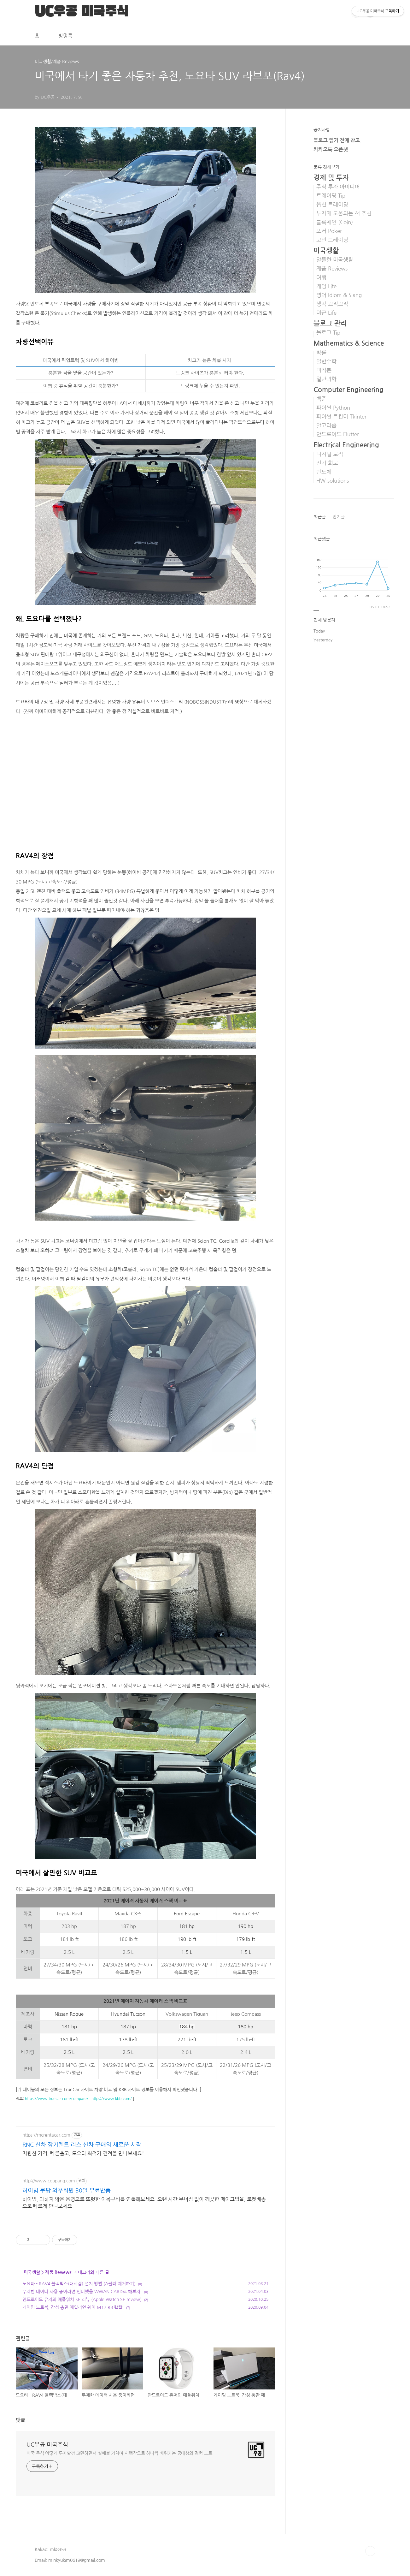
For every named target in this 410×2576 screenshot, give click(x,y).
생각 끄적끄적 (332, 303)
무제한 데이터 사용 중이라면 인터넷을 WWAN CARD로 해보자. (82, 2291)
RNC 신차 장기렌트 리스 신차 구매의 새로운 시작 (81, 2145)
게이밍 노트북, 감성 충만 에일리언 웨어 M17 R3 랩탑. (73, 2307)
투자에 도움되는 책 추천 (344, 213)
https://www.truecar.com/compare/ (56, 2099)
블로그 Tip (328, 332)
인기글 (338, 517)
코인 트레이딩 (332, 239)
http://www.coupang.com (48, 2181)
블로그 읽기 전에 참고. (337, 140)
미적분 (323, 370)
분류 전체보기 (326, 167)
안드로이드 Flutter (337, 434)
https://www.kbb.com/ (111, 2099)
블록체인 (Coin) (334, 222)
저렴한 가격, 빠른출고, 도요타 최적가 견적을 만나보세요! (83, 2153)
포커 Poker (329, 231)
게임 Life (326, 286)
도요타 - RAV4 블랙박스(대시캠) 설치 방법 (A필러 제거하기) (79, 2284)
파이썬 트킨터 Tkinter (341, 416)
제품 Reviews (58, 2272)
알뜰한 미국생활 (334, 259)
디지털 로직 (329, 454)
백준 (321, 399)
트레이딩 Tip (330, 195)
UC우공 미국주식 (47, 2445)
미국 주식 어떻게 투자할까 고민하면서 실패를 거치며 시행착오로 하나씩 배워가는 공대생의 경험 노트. (120, 2453)
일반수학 (326, 361)
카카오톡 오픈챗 (330, 149)
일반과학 (326, 379)
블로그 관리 (330, 323)
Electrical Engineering (346, 445)
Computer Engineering (348, 389)
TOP (370, 2551)
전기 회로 (327, 463)
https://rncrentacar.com (46, 2135)
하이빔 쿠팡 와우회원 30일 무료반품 (66, 2190)
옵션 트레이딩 (332, 204)
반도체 (323, 471)
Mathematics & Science (348, 343)
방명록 (65, 35)
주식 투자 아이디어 (338, 186)
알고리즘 (326, 425)
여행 (321, 277)
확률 (321, 352)
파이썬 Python (333, 407)
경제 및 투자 (331, 177)
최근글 (319, 517)
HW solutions (332, 480)
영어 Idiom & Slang (339, 295)
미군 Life (326, 312)
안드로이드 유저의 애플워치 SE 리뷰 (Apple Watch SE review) (82, 2299)
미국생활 (32, 2272)
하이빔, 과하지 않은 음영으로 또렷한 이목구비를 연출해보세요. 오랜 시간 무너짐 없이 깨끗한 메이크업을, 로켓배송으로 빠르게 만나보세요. (144, 2203)
